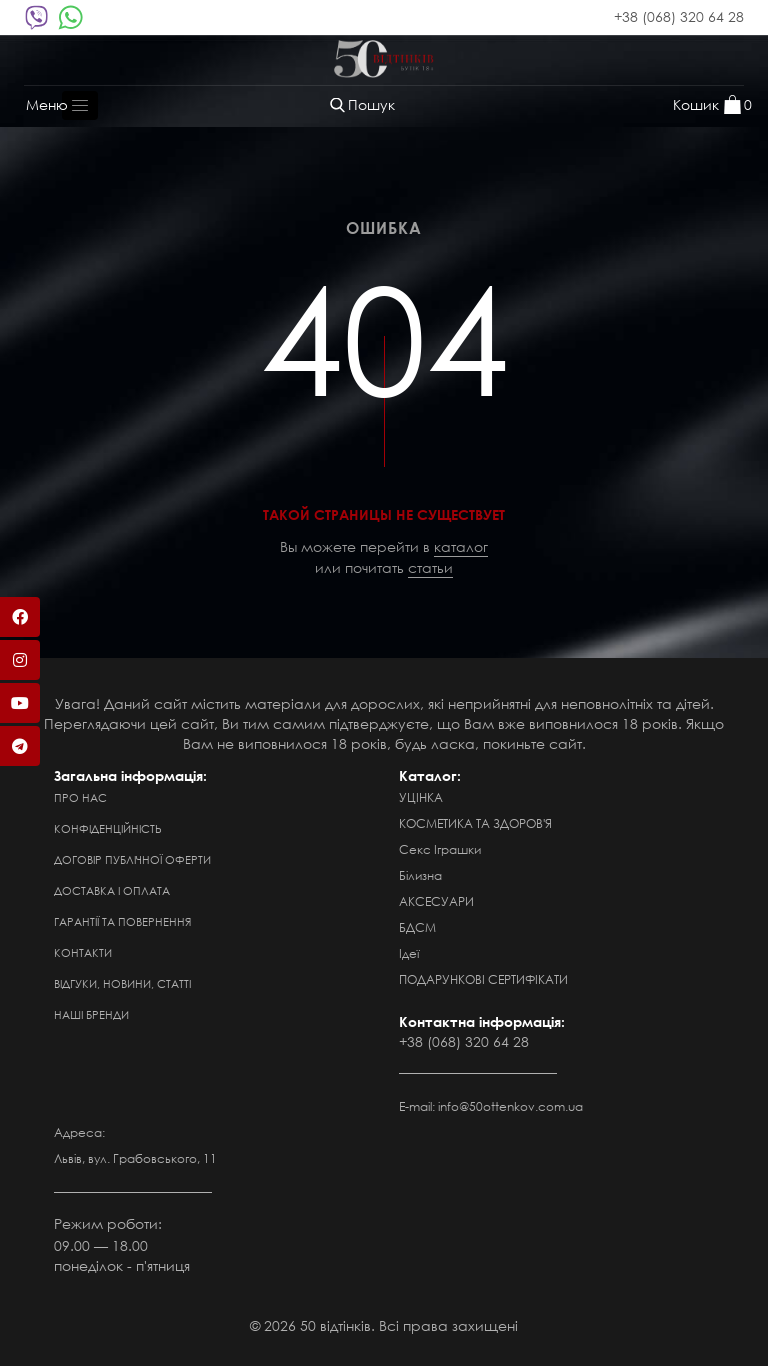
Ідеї (409, 953)
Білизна (420, 875)
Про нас (80, 798)
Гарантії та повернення (122, 922)
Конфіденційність (108, 829)
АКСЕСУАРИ (436, 901)
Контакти (83, 953)
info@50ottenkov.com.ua (510, 1106)
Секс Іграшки (440, 849)
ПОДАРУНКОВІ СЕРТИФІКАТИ (483, 979)
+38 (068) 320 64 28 (679, 16)
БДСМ (417, 927)
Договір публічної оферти (132, 860)
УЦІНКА (421, 797)
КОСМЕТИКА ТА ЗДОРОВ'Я (475, 823)
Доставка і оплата (112, 891)
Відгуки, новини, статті (122, 984)
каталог (461, 546)
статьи (430, 567)
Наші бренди (91, 1015)
